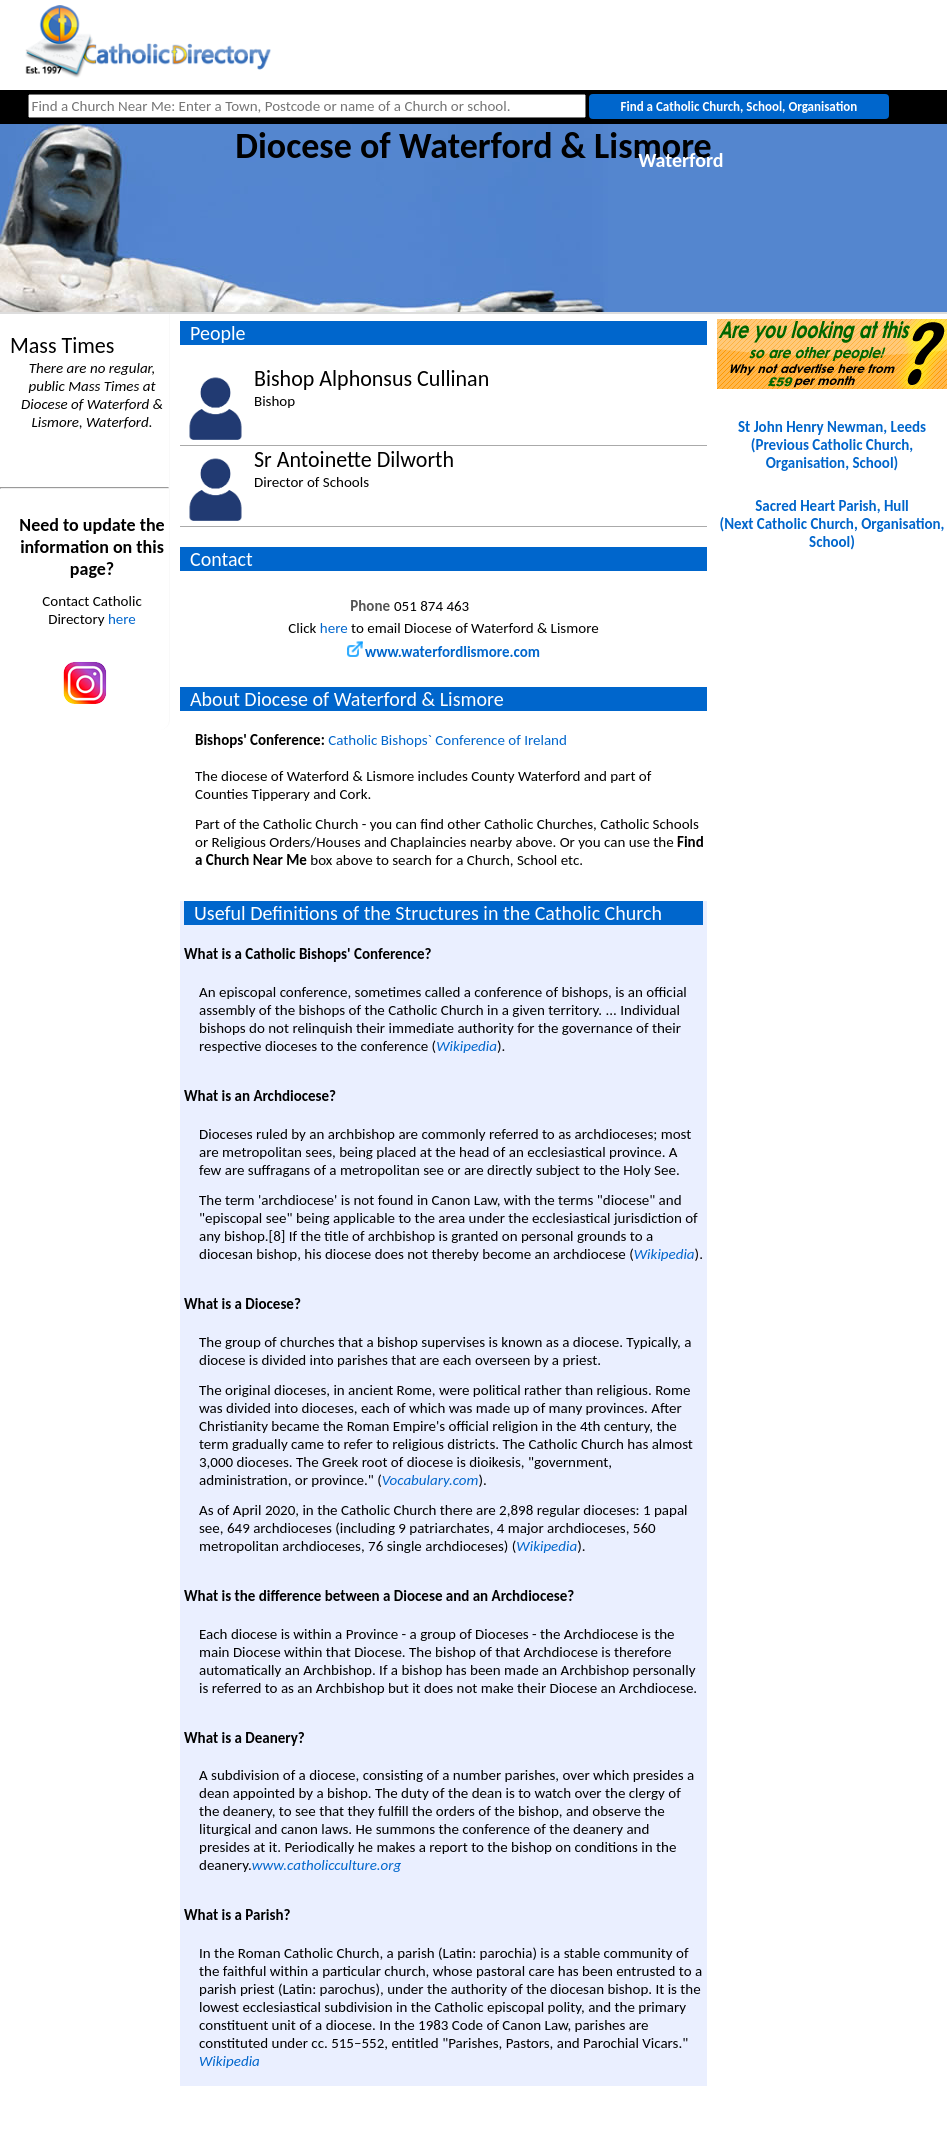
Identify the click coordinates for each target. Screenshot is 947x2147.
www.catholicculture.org (326, 1865)
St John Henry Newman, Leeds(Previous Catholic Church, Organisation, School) (832, 445)
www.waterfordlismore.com (443, 652)
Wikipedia (466, 1046)
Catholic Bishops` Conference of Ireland (447, 740)
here (122, 619)
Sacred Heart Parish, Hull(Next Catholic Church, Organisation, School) (832, 524)
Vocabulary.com (430, 1480)
